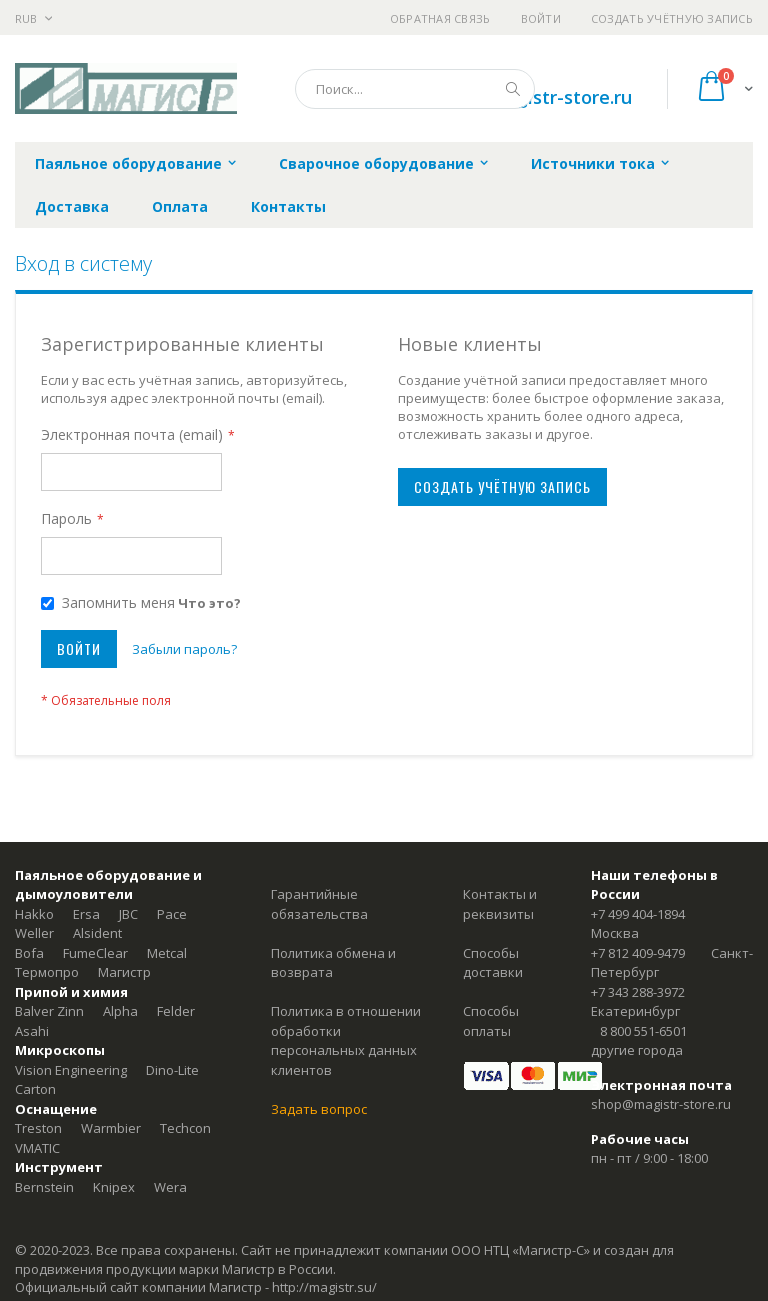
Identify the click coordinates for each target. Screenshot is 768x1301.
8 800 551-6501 (643, 1031)
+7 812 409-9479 (638, 953)
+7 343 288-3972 (638, 992)
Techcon (185, 1128)
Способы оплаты (491, 1021)
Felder (176, 1011)
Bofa (29, 953)
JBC (128, 914)
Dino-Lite (172, 1070)
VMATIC (37, 1148)
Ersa (86, 914)
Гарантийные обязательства (319, 904)
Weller (34, 933)
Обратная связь (440, 18)
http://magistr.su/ (324, 1287)
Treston (38, 1128)
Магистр (124, 972)
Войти (541, 18)
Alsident (97, 933)
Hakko (34, 914)
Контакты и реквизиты (500, 904)
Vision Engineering (71, 1070)
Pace (172, 914)
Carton (35, 1089)
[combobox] (415, 89)
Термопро (47, 972)
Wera (170, 1187)
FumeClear (95, 953)
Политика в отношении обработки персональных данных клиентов (346, 1040)
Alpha (120, 1011)
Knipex (114, 1187)
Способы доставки (493, 963)
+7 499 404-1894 (638, 914)
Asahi (32, 1031)
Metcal (167, 953)
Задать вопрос (319, 1109)
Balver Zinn (49, 1011)
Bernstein (44, 1187)
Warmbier (111, 1128)
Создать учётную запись (672, 18)
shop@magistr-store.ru (661, 1104)
